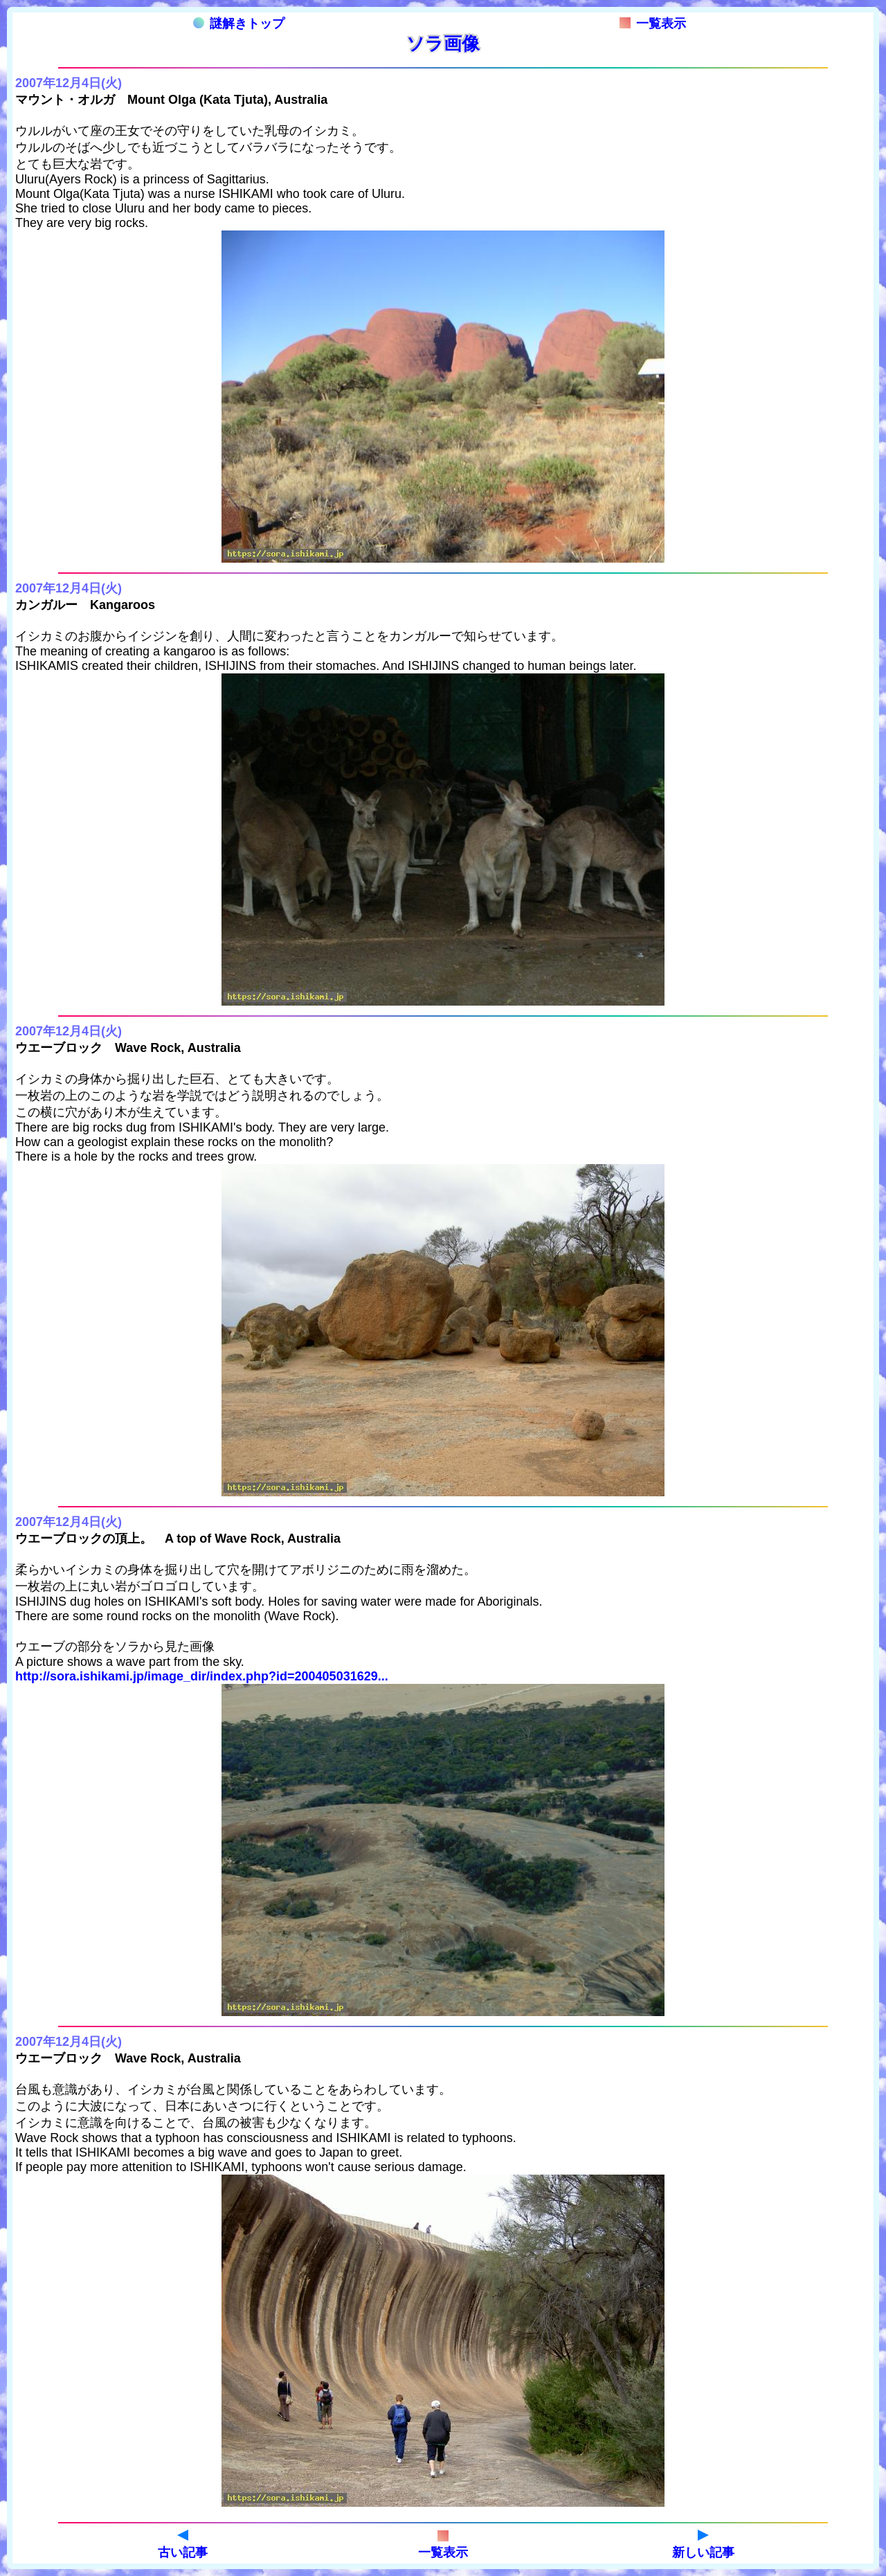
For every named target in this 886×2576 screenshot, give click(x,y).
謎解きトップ (238, 23)
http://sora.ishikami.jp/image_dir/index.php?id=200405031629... (201, 1676)
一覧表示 (653, 23)
